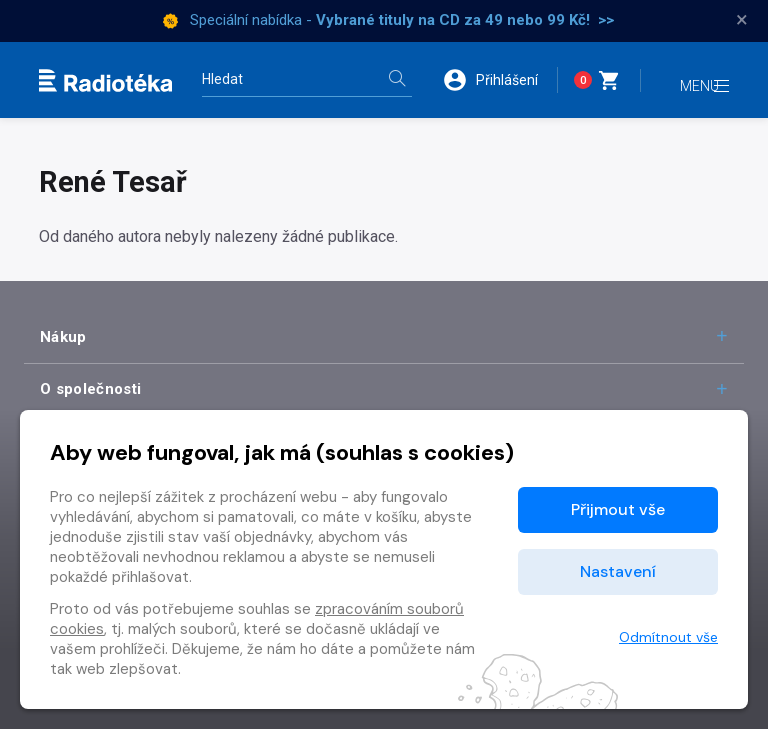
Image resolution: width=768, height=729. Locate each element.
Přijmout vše (618, 509)
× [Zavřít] (742, 20)
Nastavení (618, 571)
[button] (496, 80)
